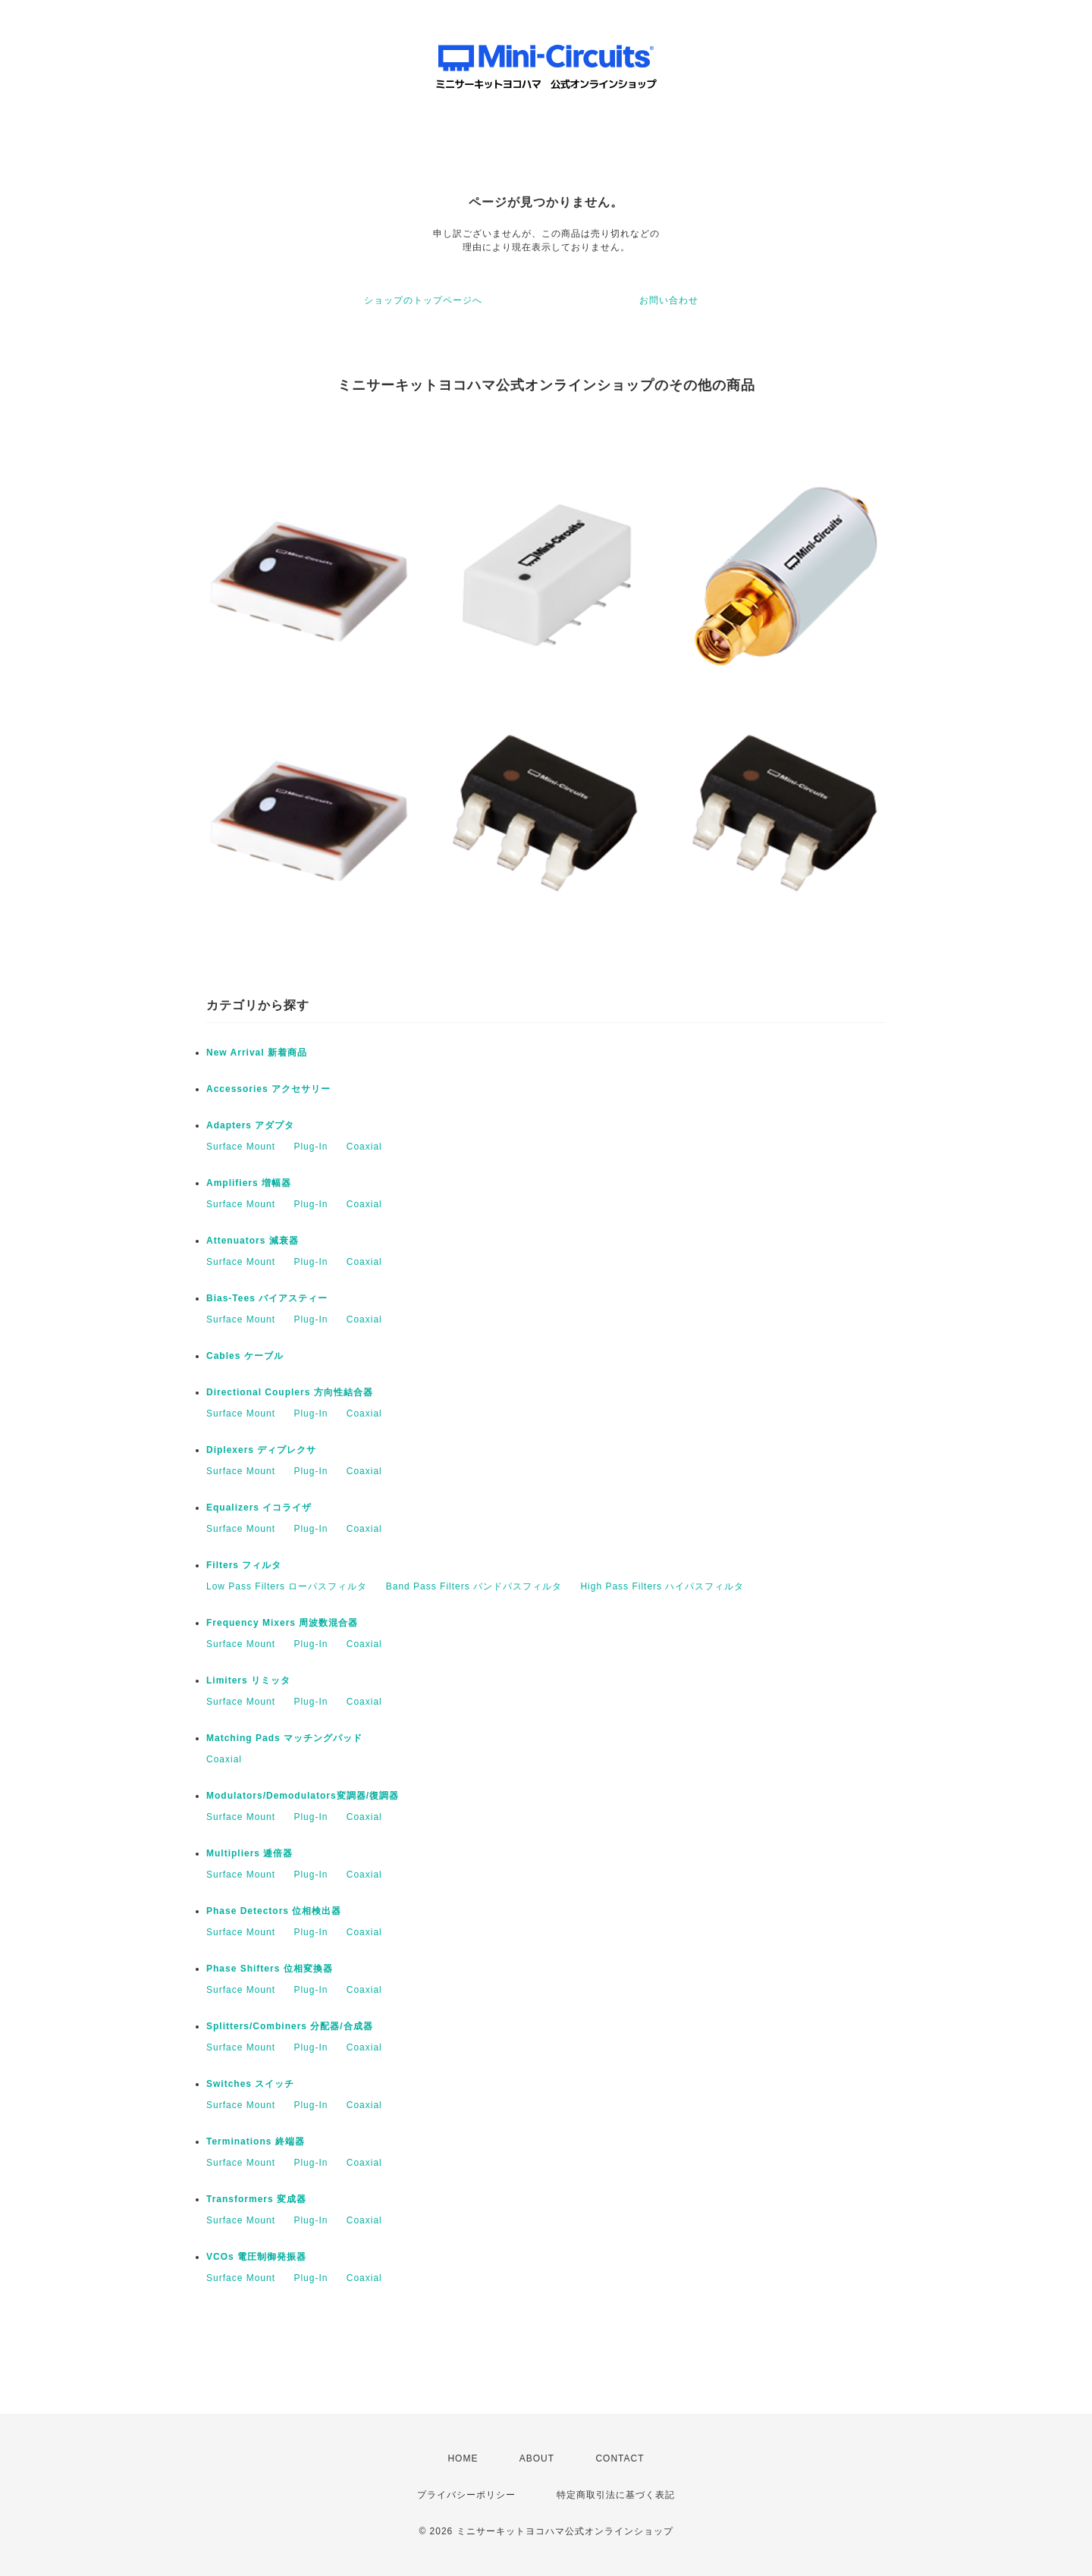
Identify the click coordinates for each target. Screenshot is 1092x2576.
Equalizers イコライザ (259, 1507)
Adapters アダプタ (250, 1125)
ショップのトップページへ (423, 300)
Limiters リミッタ (248, 1680)
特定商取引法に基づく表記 (616, 2495)
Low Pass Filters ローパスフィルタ (286, 1586)
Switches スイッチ (250, 2084)
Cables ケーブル (245, 1356)
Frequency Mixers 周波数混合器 (282, 1622)
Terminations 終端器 (255, 2141)
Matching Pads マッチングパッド (284, 1738)
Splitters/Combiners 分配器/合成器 (289, 2026)
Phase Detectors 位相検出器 (273, 1911)
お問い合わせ (668, 300)
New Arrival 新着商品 (256, 1052)
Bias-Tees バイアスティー (267, 1298)
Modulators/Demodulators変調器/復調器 (302, 1795)
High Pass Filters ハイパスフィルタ (662, 1586)
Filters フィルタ (243, 1565)
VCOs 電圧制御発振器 (256, 2256)
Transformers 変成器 (256, 2199)
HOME (462, 2458)
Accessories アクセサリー (268, 1089)
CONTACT (619, 2458)
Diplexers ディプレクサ (261, 1450)
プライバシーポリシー (466, 2495)
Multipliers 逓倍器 (249, 1853)
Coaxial (364, 1146)
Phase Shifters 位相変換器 (269, 1968)
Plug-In (310, 1146)
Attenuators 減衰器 (252, 1240)
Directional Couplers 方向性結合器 (289, 1392)
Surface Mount (240, 1146)
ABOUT (536, 2458)
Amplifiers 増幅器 (248, 1183)
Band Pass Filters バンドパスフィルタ (474, 1586)
